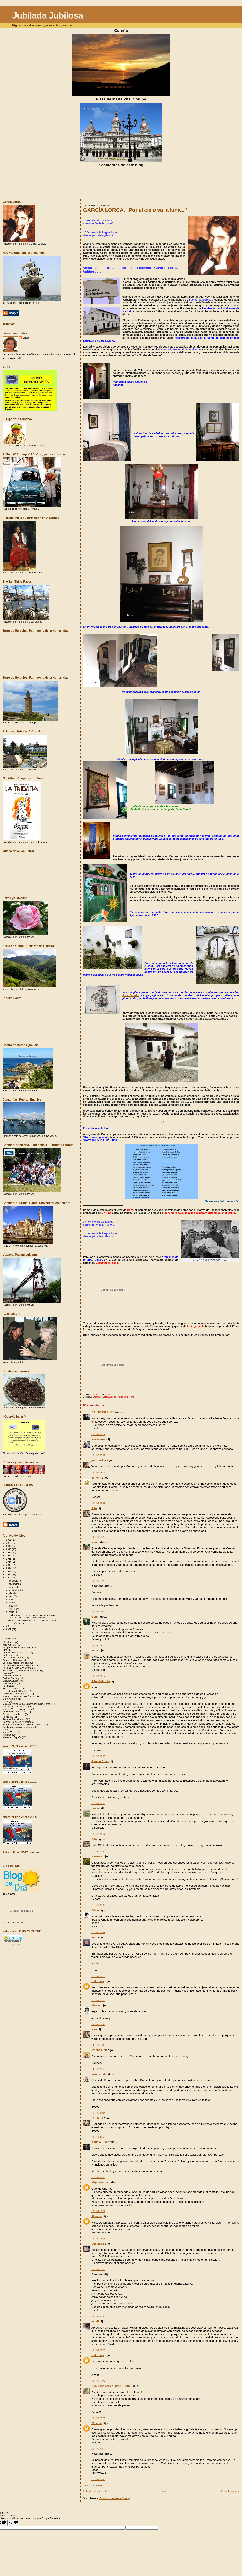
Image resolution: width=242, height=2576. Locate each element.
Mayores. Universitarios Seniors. (19, 1696)
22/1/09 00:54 (98, 2000)
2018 (9, 1549)
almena (96, 1477)
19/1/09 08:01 (98, 1472)
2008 (9, 1626)
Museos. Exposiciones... (15, 1706)
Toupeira (97, 2117)
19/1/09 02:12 (98, 1434)
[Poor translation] (13, 2523)
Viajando (7, 1735)
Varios (6, 1729)
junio (11, 1596)
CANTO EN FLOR (102, 1412)
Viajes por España (125, 1397)
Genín (95, 1616)
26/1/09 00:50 (98, 2137)
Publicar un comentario (94, 2485)
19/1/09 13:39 (98, 1611)
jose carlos (98, 1460)
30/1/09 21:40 (98, 2479)
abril (11, 1602)
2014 (9, 1562)
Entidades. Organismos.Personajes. (21, 1670)
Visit (13, 1922)
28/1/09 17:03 (98, 2269)
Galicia (6, 1673)
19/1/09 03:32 (98, 1455)
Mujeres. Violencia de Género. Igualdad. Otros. (27, 1704)
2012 (9, 1568)
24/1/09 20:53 (98, 2069)
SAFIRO (96, 1856)
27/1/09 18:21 (98, 2211)
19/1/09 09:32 (98, 1503)
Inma (94, 1650)
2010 (9, 1574)
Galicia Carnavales (12, 1675)
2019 (9, 1546)
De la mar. (8, 1655)
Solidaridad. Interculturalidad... (18, 1727)
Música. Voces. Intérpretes (16, 1709)
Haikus (6, 1686)
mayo (12, 1599)
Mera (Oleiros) (10, 1699)
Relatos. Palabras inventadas (18, 1722)
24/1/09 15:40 (98, 2045)
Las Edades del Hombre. (15, 1691)
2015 (9, 1558)
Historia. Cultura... (12, 1688)
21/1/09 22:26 (98, 1976)
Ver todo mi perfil (12, 358)
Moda (5, 1701)
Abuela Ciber (100, 1761)
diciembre (14, 1581)
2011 (9, 1571)
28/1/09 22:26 (98, 2350)
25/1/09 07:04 (98, 2113)
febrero (12, 1609)
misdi (95, 2321)
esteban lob (99, 2050)
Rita (94, 1508)
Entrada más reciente (95, 2491)
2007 (9, 1629)
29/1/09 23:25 (98, 2418)
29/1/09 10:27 (98, 2381)
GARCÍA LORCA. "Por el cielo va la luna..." (28, 1618)
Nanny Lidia (99, 2074)
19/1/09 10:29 (98, 1537)
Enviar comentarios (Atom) (114, 2498)
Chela (26, 337)
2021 (9, 1540)
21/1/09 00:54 (98, 1851)
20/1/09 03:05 (98, 1803)
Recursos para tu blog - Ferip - (111, 2385)
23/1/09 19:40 (98, 2024)
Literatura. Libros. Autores (104, 1397)
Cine (5, 1650)
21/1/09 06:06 (98, 1905)
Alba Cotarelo (100, 1681)
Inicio (164, 2491)
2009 (9, 1577)
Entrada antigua (230, 2491)
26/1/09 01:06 (98, 2177)
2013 (9, 1565)
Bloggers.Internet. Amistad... (17, 1647)
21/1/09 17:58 (98, 1932)
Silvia (95, 1910)
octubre (13, 1587)
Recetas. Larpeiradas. (14, 1719)
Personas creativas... (13, 1714)
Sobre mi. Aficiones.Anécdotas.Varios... (23, 1724)
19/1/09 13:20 (98, 1581)
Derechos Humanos (13, 1660)
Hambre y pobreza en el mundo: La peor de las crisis (32, 1615)
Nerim (95, 1542)
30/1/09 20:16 (98, 2449)
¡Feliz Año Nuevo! (16, 1623)
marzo (12, 1605)
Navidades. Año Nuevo (14, 1711)
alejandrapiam (100, 2182)
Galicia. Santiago (11, 1678)
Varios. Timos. (10, 1732)
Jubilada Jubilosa (47, 15)
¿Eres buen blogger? (11, 1945)
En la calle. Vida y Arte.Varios (18, 1668)
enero (12, 1612)
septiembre (14, 1590)
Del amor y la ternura (13, 1657)
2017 (9, 1552)
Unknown (97, 1981)
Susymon (97, 2243)
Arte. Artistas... (10, 1645)
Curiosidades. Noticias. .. (15, 1652)
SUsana (96, 2216)
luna (94, 1937)
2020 (9, 1543)
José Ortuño (130, 995)
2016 (9, 1555)
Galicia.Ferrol (9, 1683)
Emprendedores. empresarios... (19, 1665)
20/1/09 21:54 (98, 1834)
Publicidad (8, 1717)
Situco (95, 2005)
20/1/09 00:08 (98, 1756)
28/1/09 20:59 (98, 2316)
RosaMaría (98, 1439)
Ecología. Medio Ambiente (16, 1663)
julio (11, 1593)
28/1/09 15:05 (98, 2238)
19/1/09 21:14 (98, 1676)
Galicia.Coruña (10, 1681)
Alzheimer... (9, 1642)
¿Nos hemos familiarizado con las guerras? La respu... (33, 1620)
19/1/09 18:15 (98, 1645)
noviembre (14, 1584)
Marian (96, 1808)
